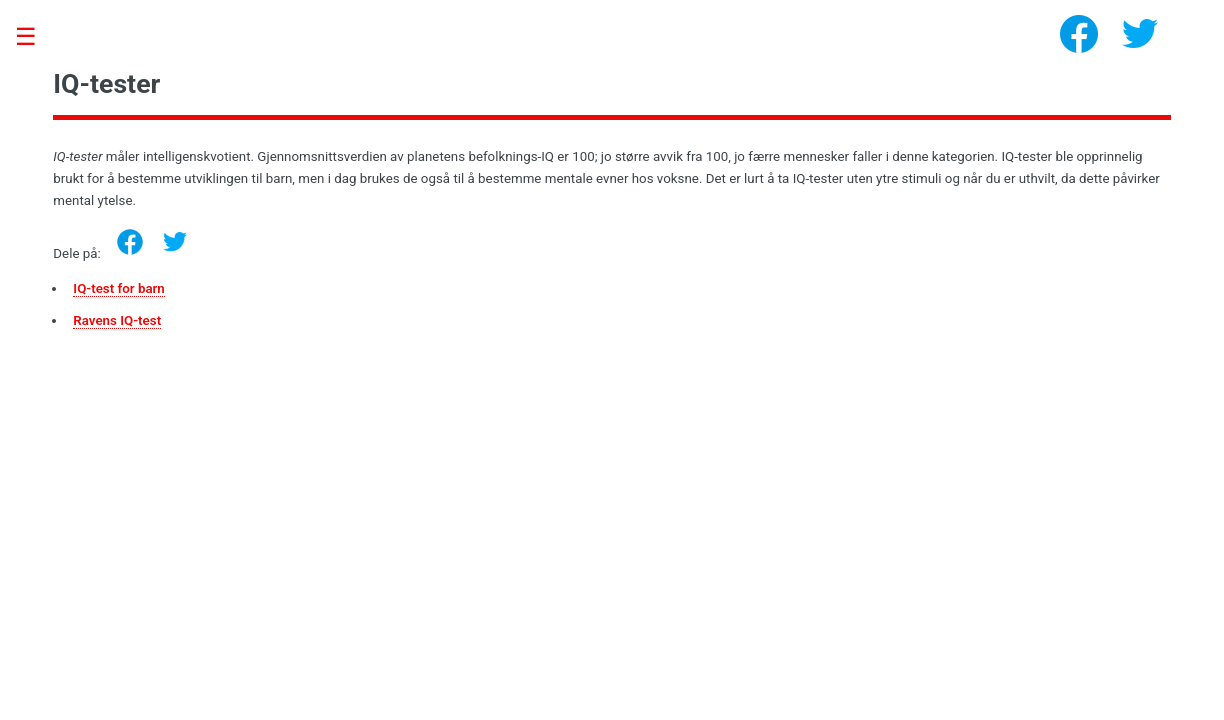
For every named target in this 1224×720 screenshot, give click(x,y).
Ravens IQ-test (117, 320)
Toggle (36, 37)
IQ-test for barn (119, 288)
